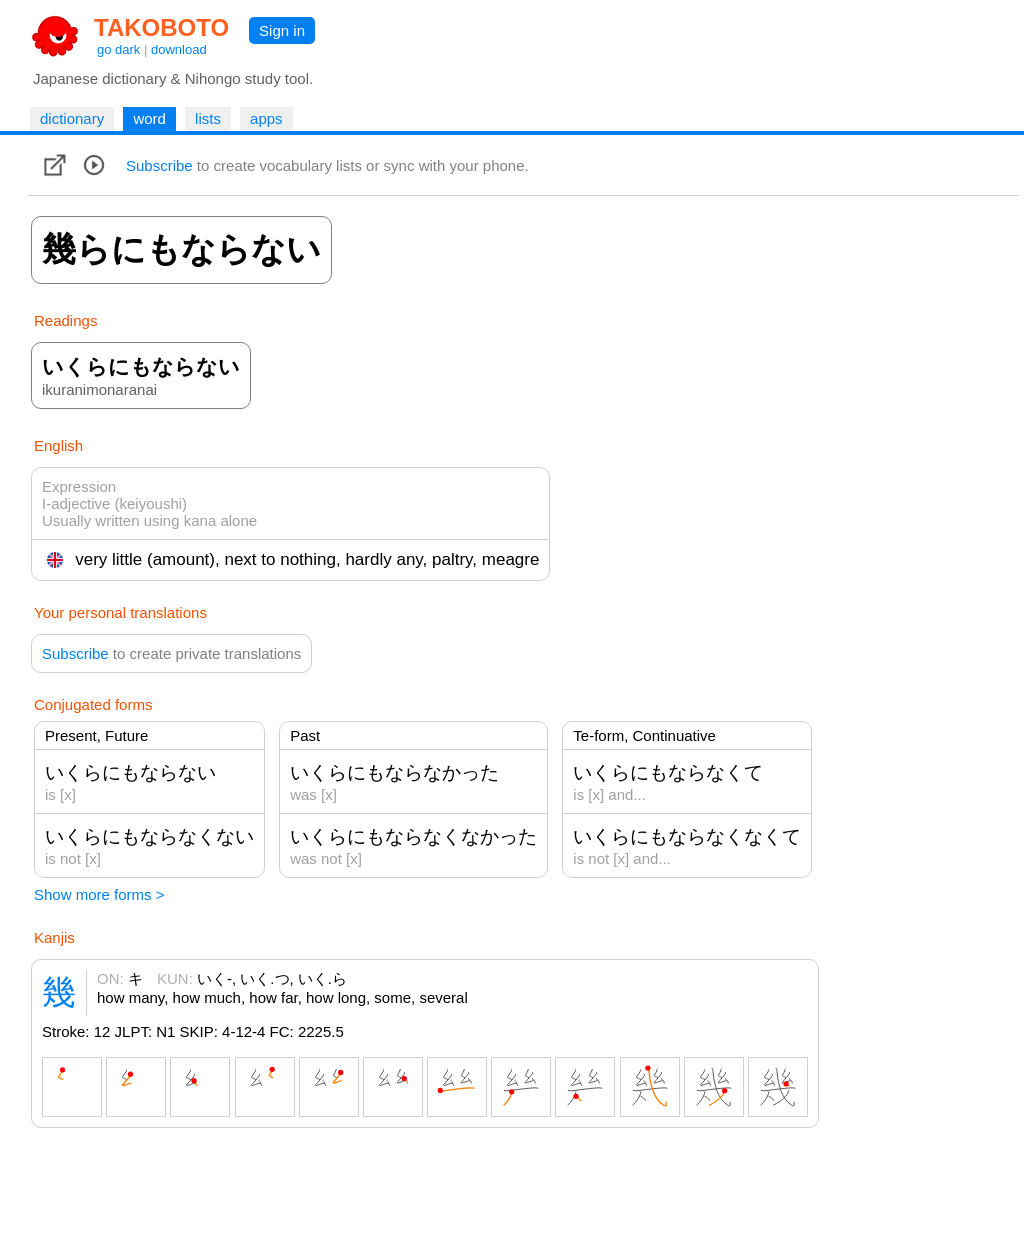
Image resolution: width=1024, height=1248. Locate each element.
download (179, 49)
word (149, 118)
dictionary (72, 118)
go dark (118, 49)
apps (266, 118)
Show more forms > (99, 894)
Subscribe (159, 165)
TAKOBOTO (161, 27)
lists (208, 118)
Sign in (282, 30)
